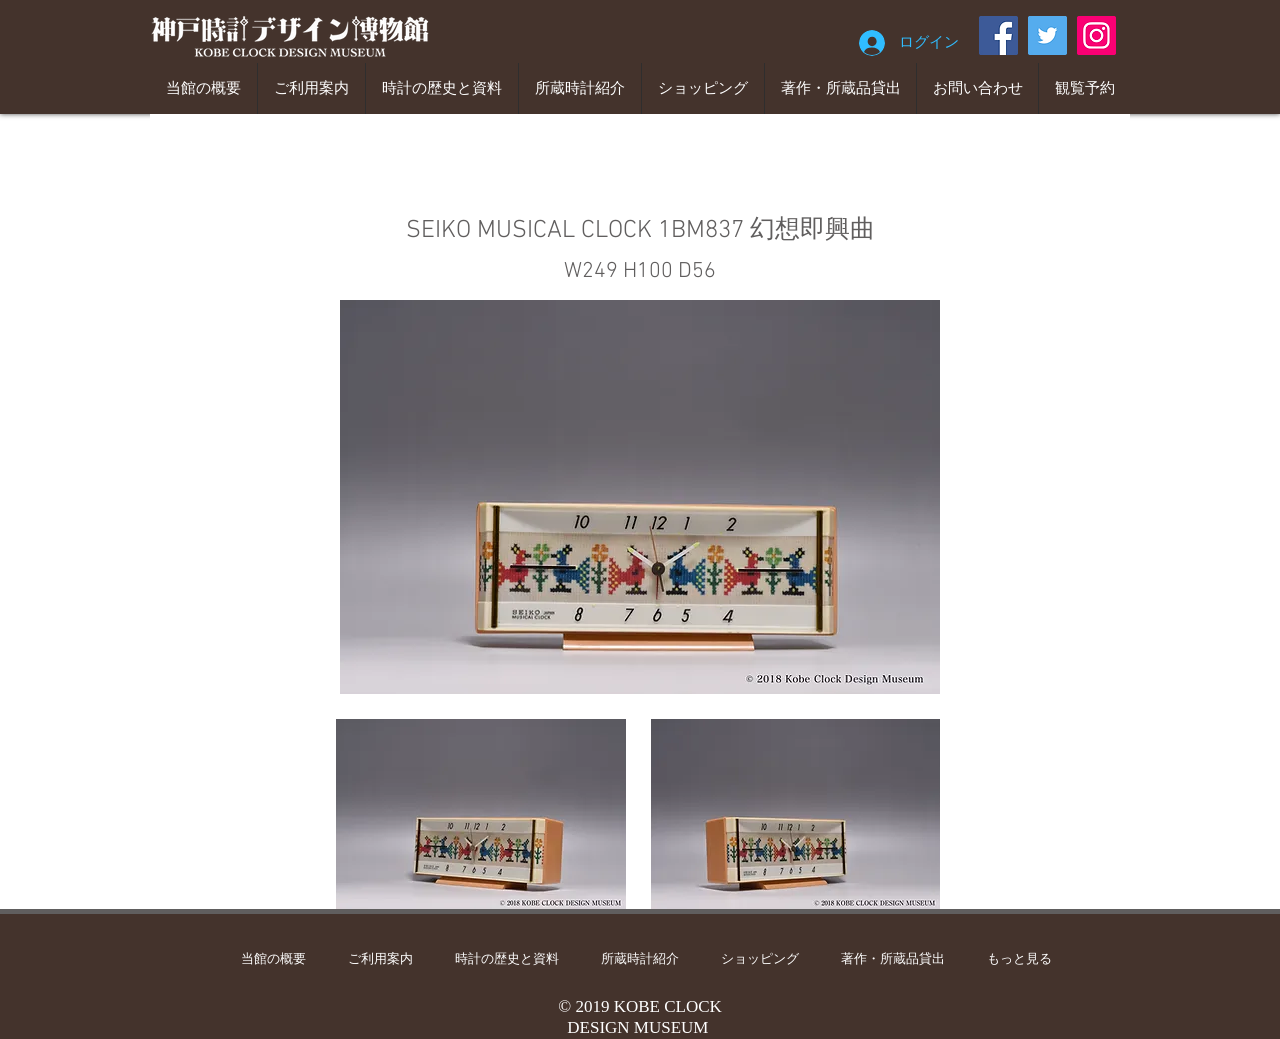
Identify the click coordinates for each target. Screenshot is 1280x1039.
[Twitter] (1047, 35)
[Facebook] (998, 35)
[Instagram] (1096, 35)
